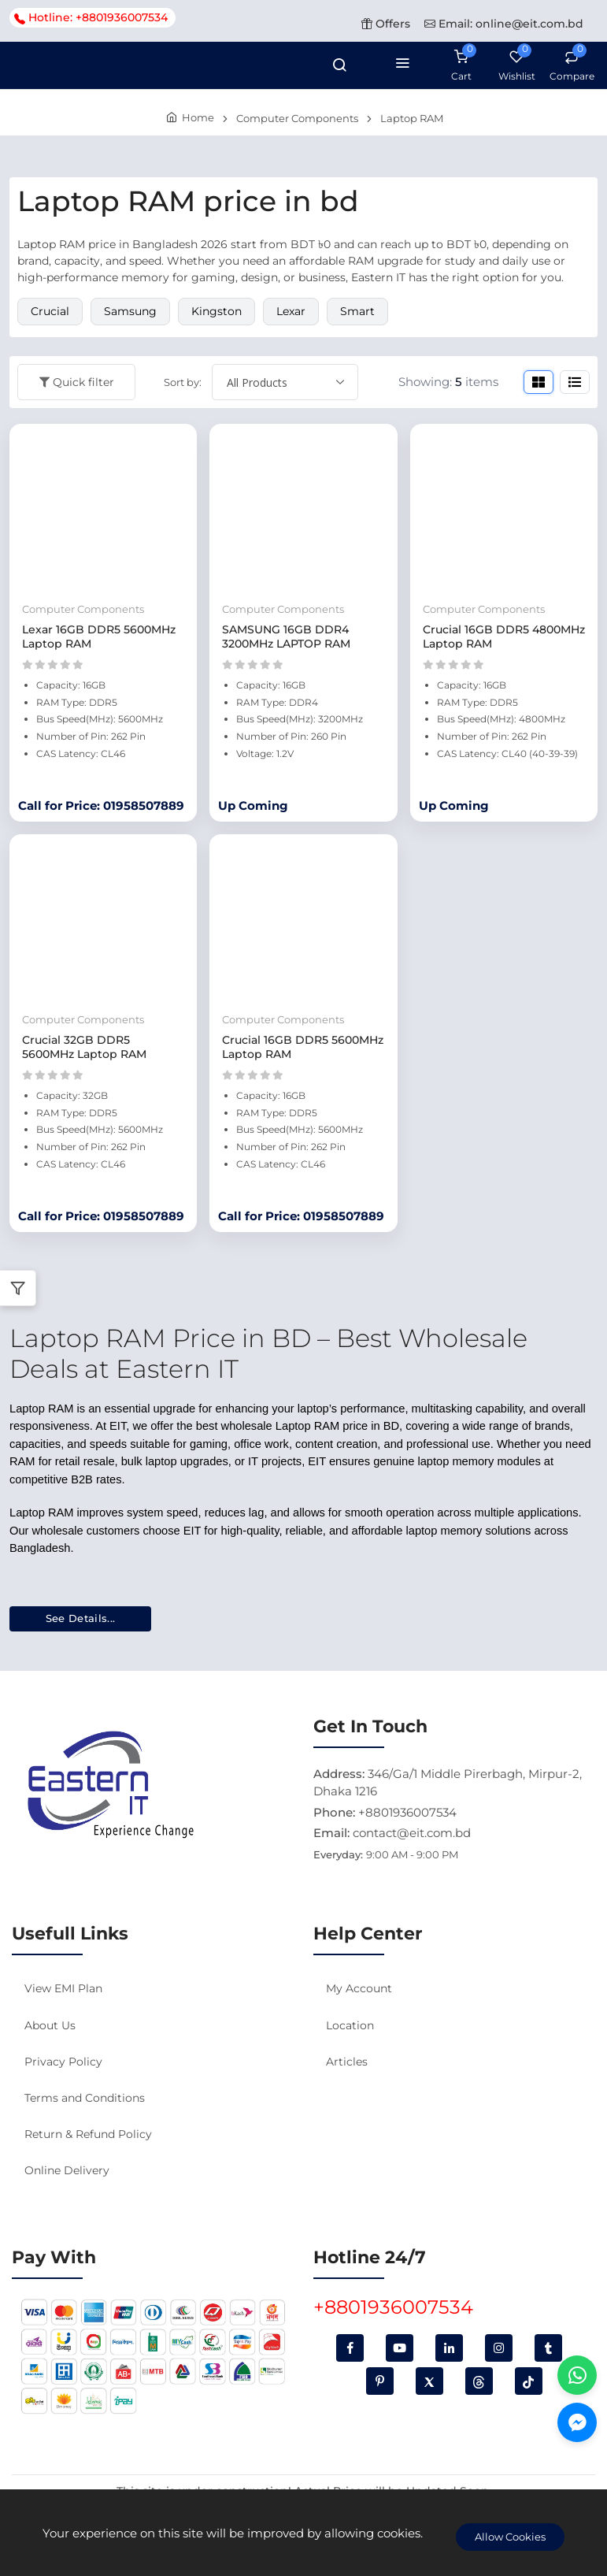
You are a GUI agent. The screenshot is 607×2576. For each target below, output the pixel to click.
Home (198, 117)
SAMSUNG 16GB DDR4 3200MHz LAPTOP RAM (286, 636)
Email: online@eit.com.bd (503, 24)
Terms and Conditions (84, 2098)
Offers (385, 24)
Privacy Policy (63, 2061)
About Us (50, 2025)
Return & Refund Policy (88, 2134)
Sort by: (183, 382)
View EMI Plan (63, 1988)
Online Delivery (66, 2170)
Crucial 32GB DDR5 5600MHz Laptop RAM (84, 1047)
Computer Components (297, 118)
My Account (359, 1988)
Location (350, 2025)
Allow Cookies (510, 2536)
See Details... (81, 1618)
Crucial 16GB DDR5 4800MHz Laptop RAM (504, 636)
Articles (347, 2061)
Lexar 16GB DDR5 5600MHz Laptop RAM (99, 636)
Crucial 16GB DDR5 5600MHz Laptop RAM (302, 1047)
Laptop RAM (411, 118)
